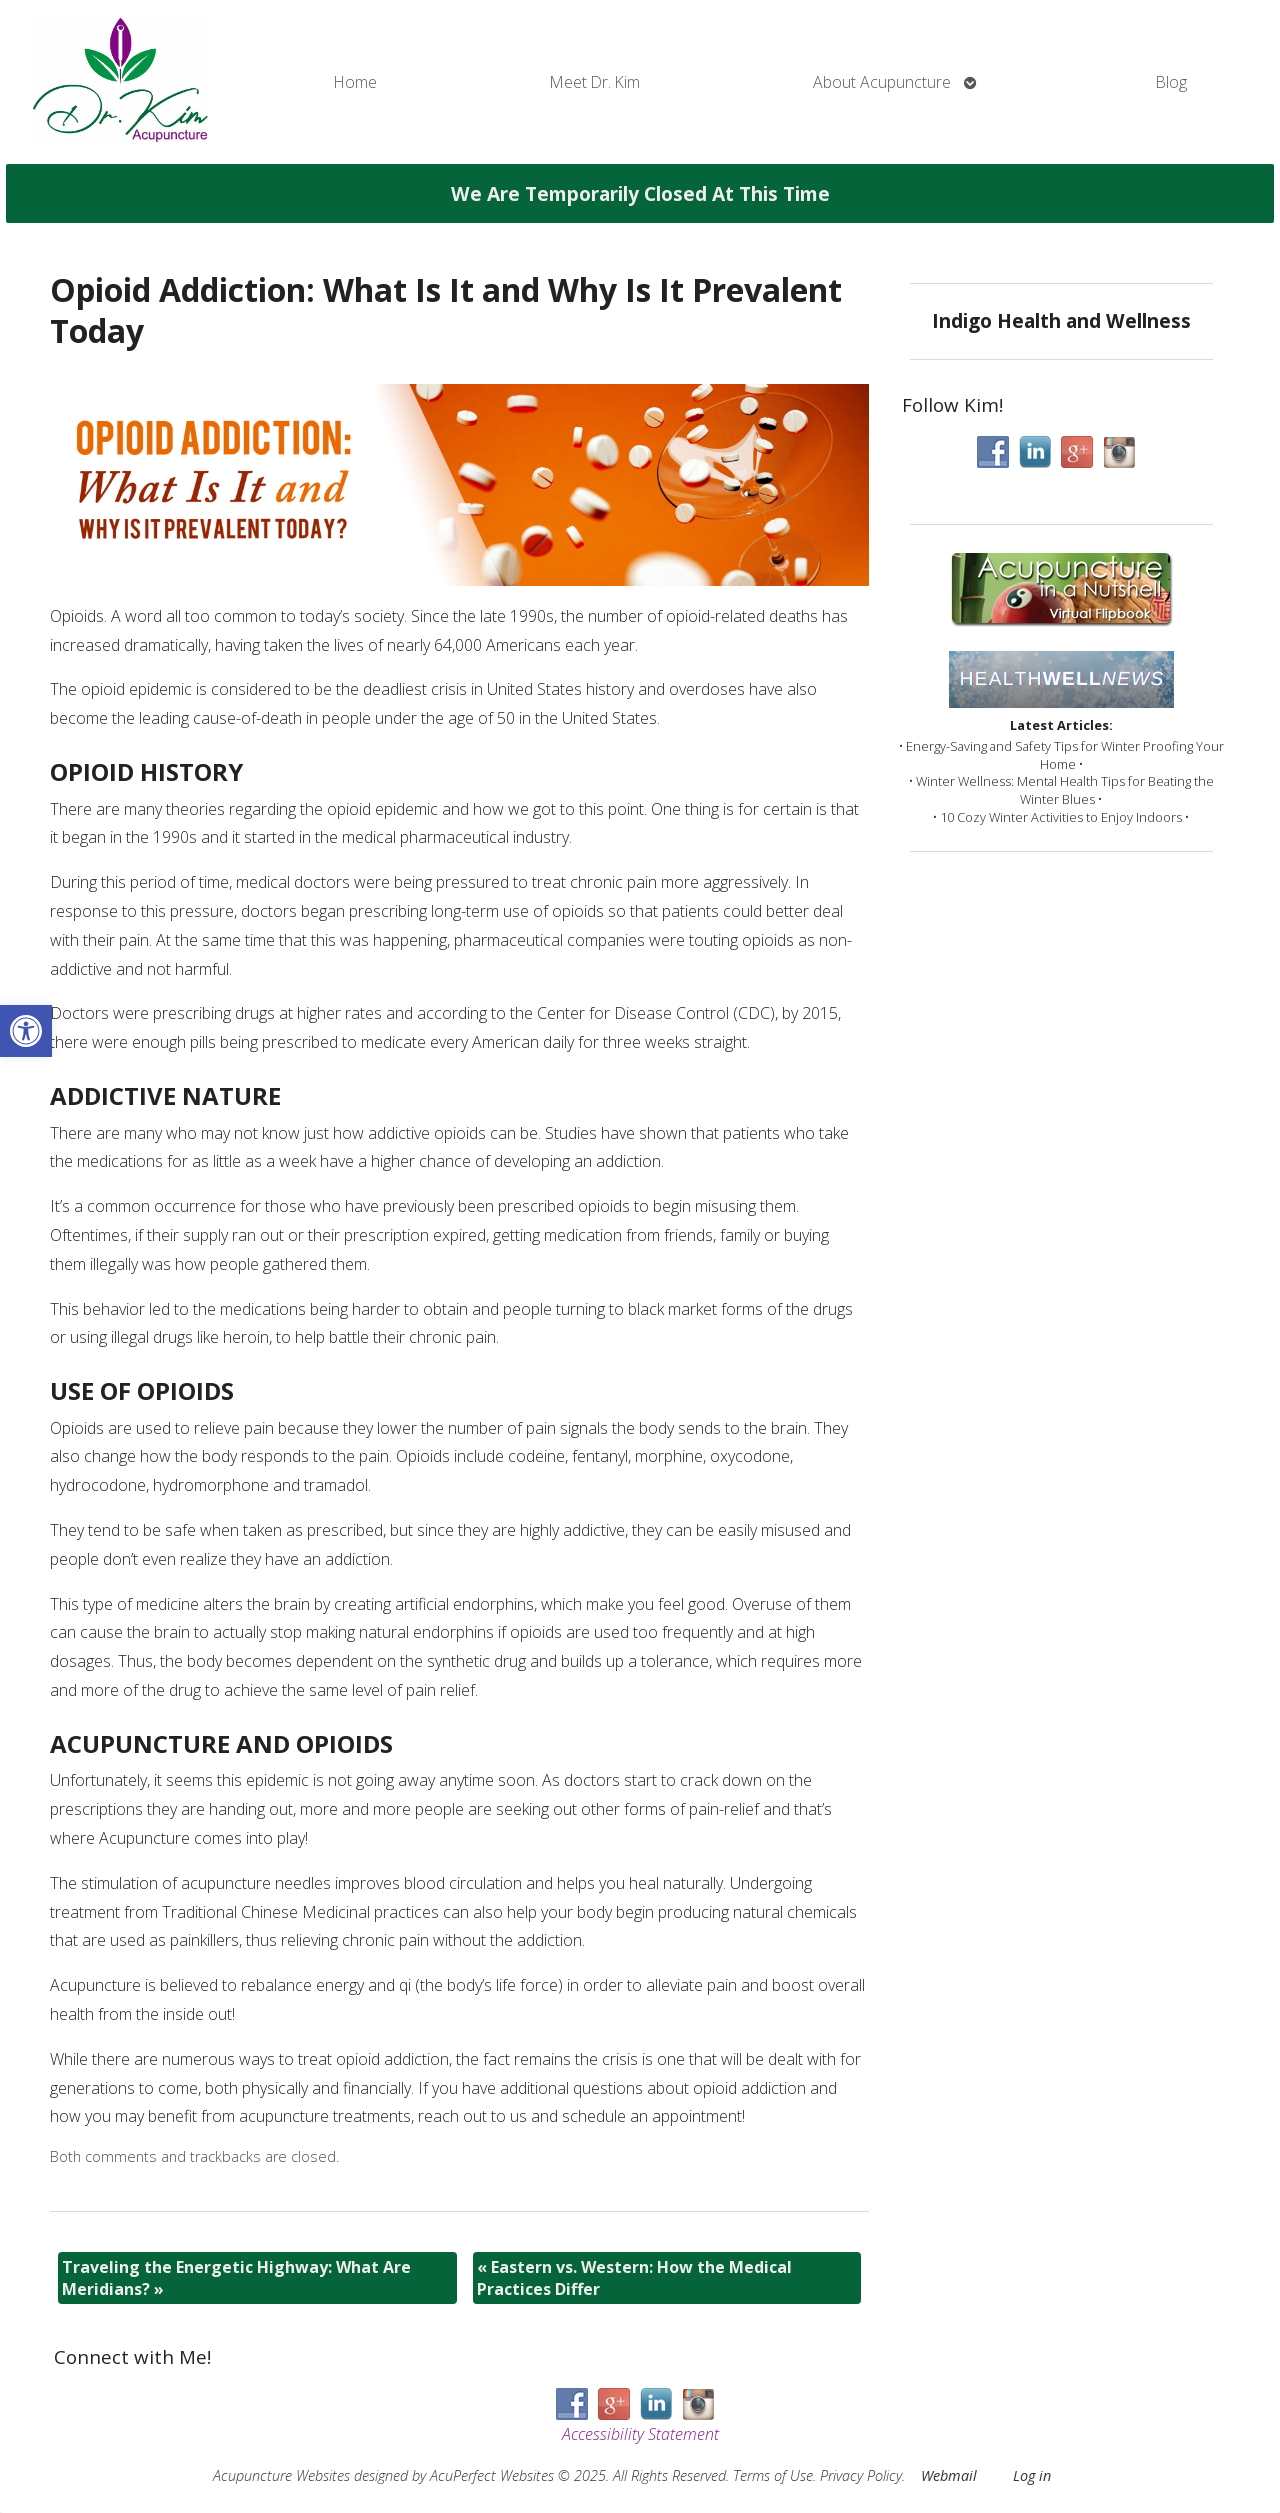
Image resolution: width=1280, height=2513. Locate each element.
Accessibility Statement (640, 2434)
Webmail (949, 2475)
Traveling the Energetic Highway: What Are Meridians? (236, 2278)
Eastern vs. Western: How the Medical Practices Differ (634, 2278)
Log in (1032, 2475)
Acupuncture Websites (281, 2475)
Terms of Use (773, 2475)
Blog (1171, 82)
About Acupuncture (882, 82)
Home (355, 82)
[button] (26, 1031)
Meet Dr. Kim (595, 82)
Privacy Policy (861, 2475)
